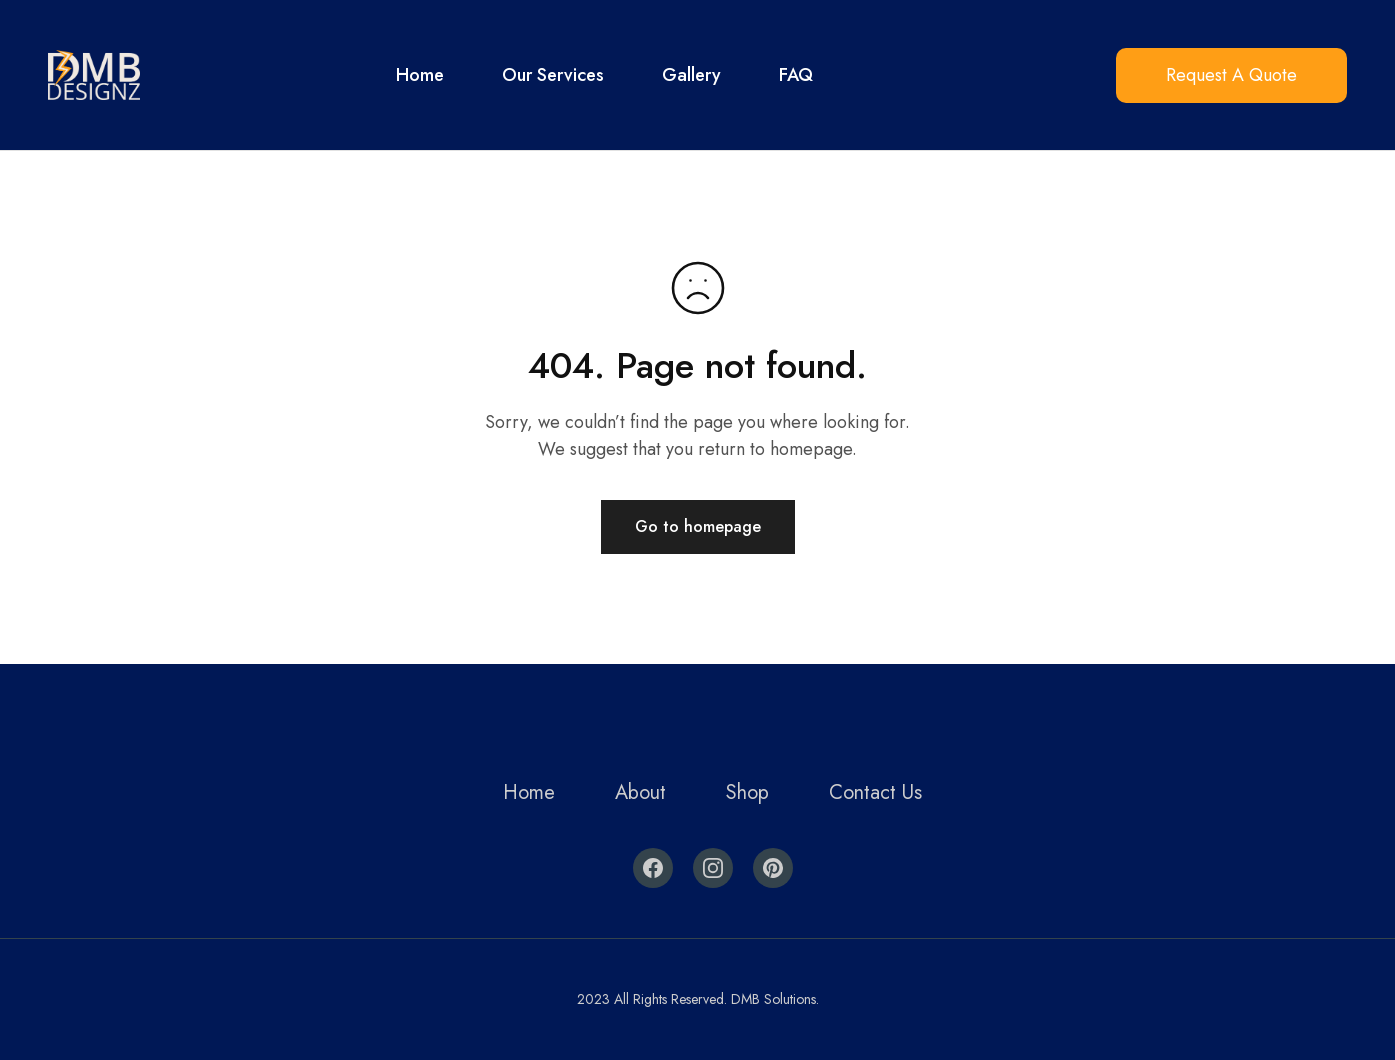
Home (420, 75)
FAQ (796, 75)
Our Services (553, 75)
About (640, 792)
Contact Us (875, 792)
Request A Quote (1231, 75)
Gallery (691, 75)
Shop (747, 792)
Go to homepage (698, 526)
